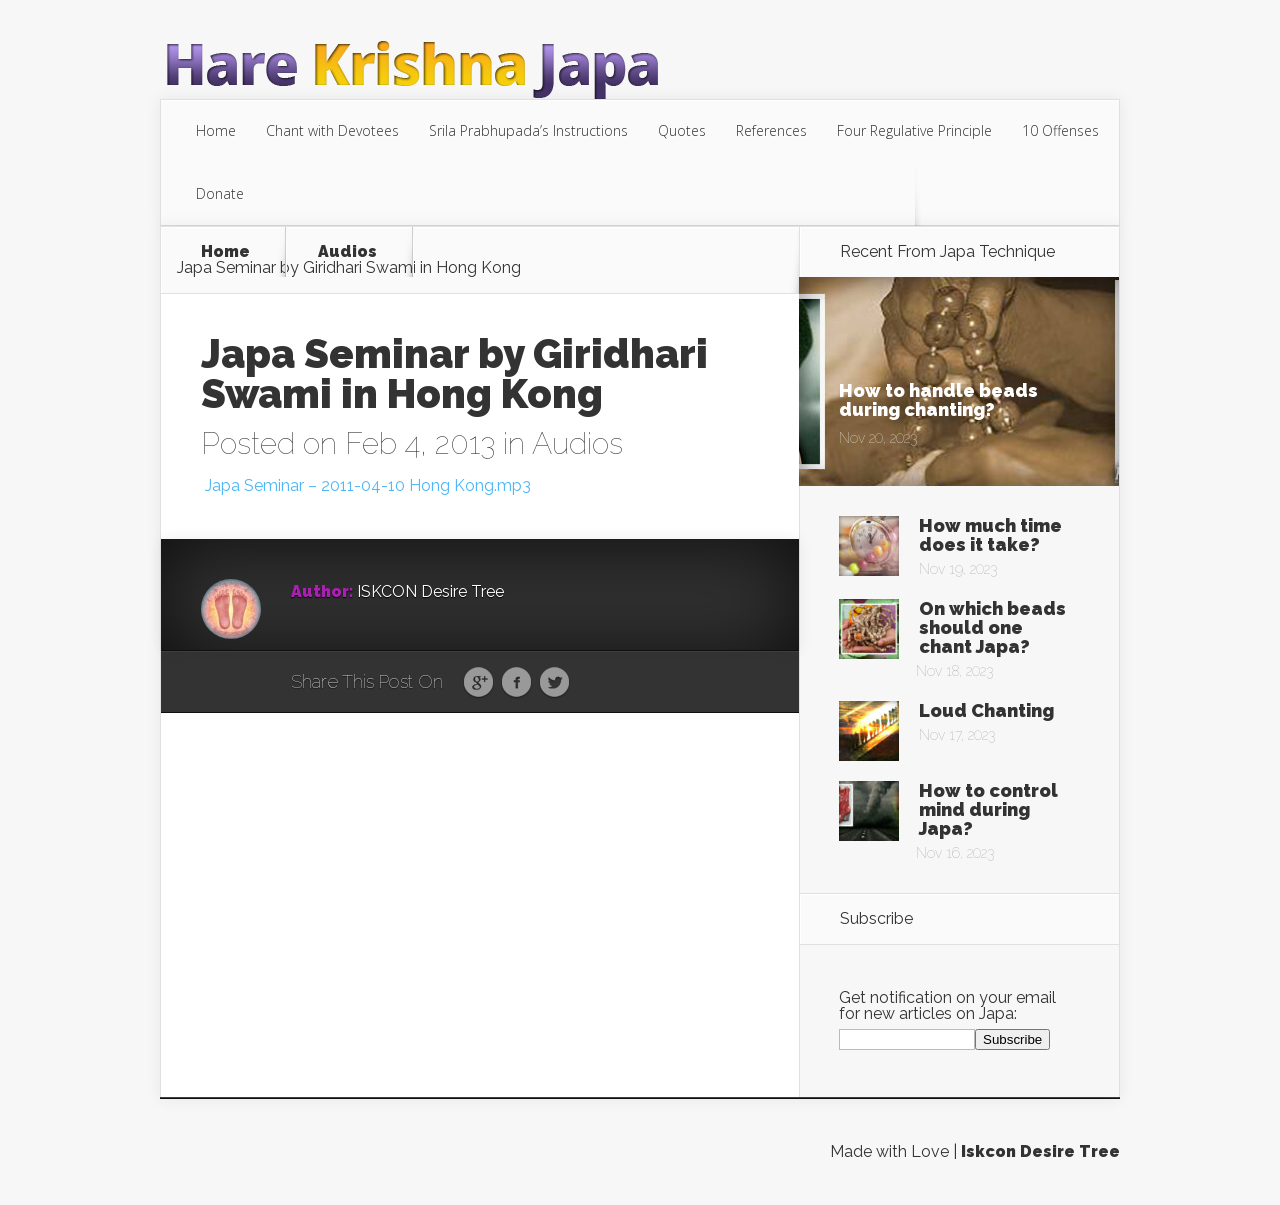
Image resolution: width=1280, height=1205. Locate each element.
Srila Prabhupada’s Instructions (528, 130)
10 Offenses (1060, 130)
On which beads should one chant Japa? (992, 627)
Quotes (682, 130)
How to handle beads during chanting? (938, 400)
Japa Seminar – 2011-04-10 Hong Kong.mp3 (366, 485)
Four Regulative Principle (914, 130)
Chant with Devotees (332, 130)
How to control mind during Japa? (988, 809)
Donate (220, 193)
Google (478, 683)
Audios (347, 252)
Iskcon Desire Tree (1040, 1151)
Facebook (516, 683)
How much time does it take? (990, 535)
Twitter (554, 683)
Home (216, 130)
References (771, 130)
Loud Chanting (986, 710)
